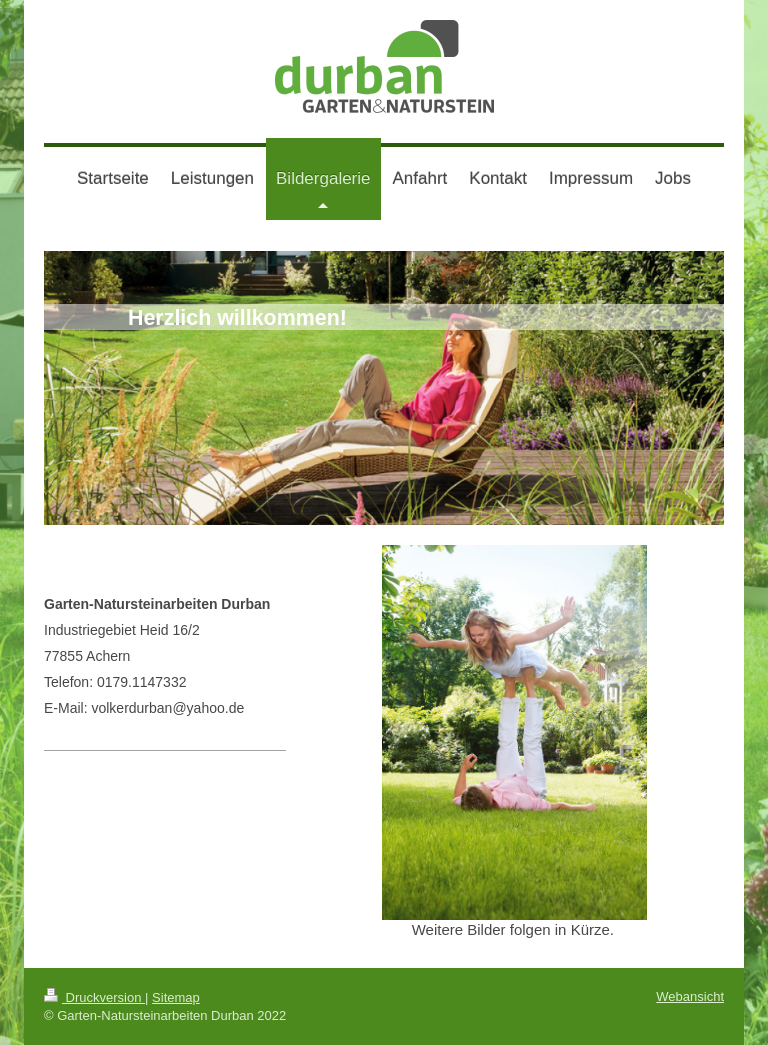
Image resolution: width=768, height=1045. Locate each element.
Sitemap (176, 997)
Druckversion (94, 997)
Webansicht (690, 996)
